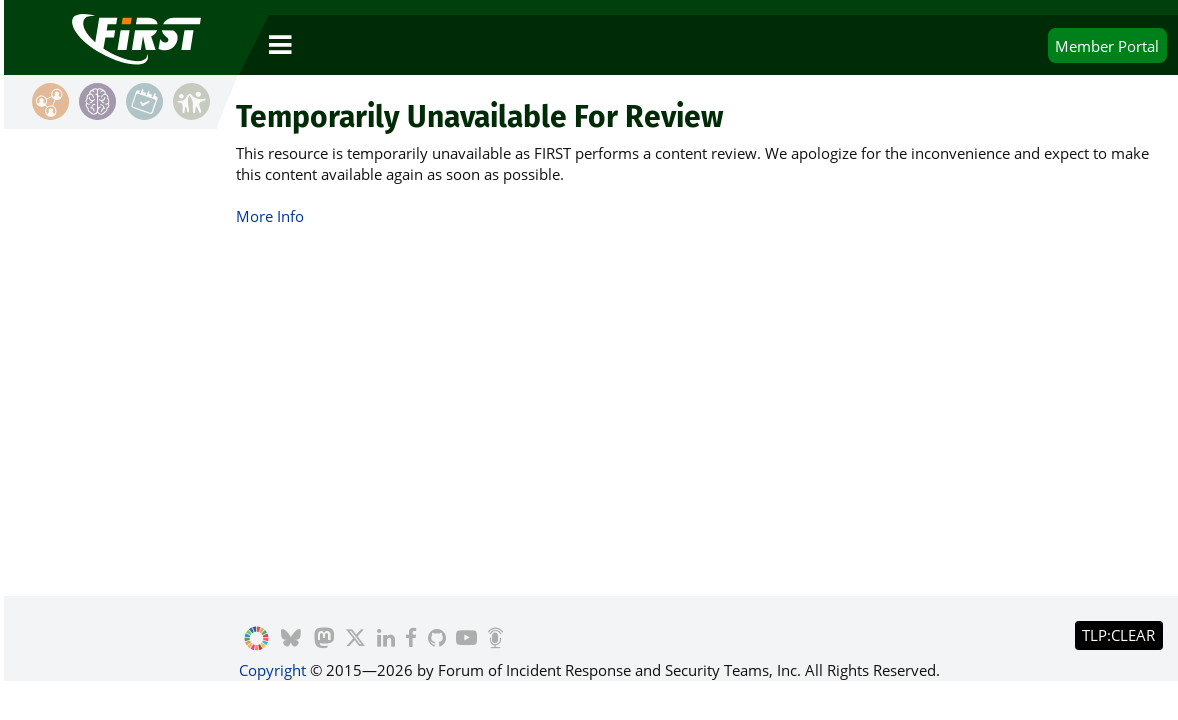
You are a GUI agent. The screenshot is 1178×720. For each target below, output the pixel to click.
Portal (1107, 46)
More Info (270, 216)
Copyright (272, 670)
